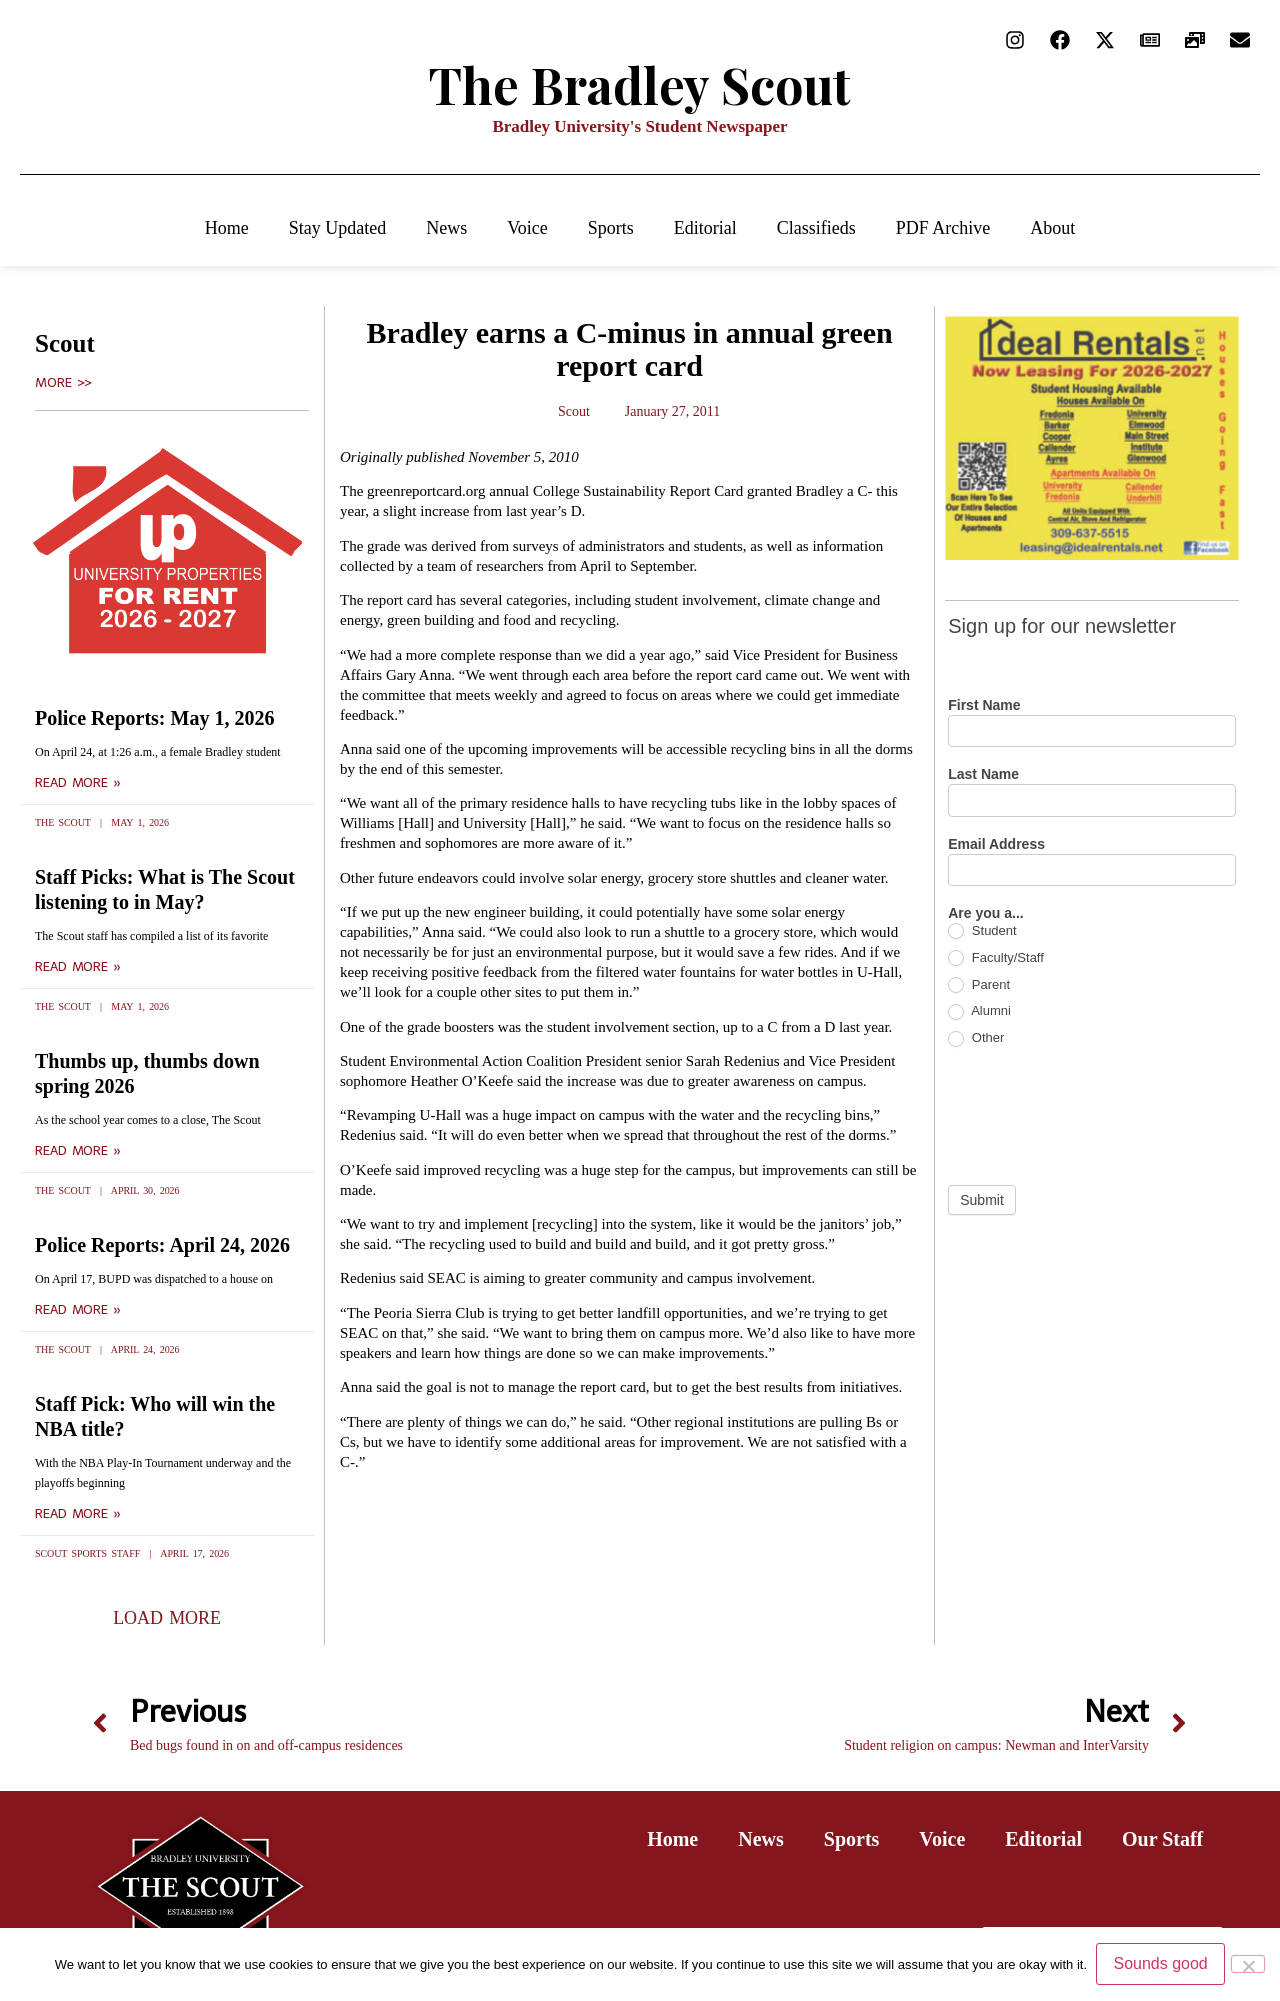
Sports (611, 228)
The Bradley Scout (640, 84)
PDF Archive (943, 228)
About (1052, 228)
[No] (1248, 1964)
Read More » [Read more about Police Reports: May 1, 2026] (78, 783)
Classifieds (816, 228)
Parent (979, 985)
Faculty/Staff (996, 958)
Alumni (979, 1011)
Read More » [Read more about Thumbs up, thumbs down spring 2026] (78, 1151)
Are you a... (985, 913)
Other (976, 1038)
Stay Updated (337, 228)
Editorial (705, 228)
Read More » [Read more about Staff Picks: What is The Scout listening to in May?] (78, 967)
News (446, 228)
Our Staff (1162, 1839)
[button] (167, 1618)
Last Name (983, 774)
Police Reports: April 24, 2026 (162, 1245)
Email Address (996, 844)
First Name (984, 705)
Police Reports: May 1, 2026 (154, 718)
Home (227, 228)
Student (982, 931)
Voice (527, 228)
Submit (982, 1200)
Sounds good (1161, 1964)
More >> (63, 383)
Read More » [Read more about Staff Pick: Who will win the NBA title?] (78, 1514)
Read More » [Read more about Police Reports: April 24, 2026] (78, 1310)
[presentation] (1100, 1116)
